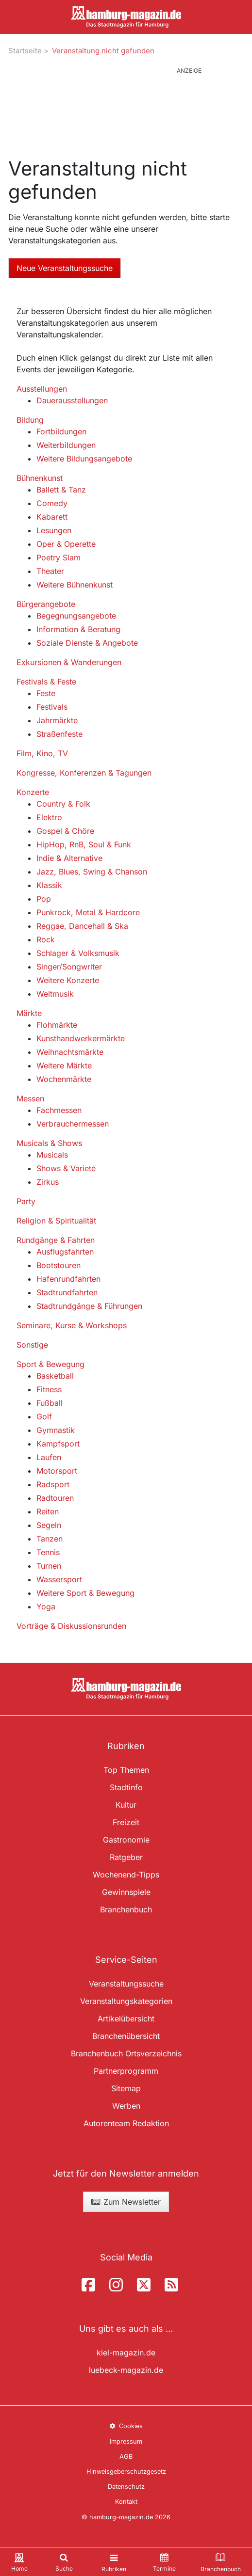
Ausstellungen (42, 389)
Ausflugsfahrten (65, 1251)
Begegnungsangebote (76, 615)
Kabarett (51, 517)
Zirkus (47, 1182)
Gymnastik (55, 1430)
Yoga (45, 1606)
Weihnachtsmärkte (69, 1052)
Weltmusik (55, 994)
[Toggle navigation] (114, 2561)
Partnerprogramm (126, 2071)
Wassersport (59, 1579)
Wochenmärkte (63, 1079)
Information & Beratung (78, 629)
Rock (45, 939)
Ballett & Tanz (61, 489)
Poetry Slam (58, 557)
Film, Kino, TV (42, 753)
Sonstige (32, 1345)
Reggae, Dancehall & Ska (82, 926)
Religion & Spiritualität (56, 1220)
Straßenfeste (59, 734)
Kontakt (126, 2501)
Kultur (126, 1805)
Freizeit (126, 1822)
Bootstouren (58, 1265)
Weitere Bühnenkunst (74, 584)
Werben (126, 2106)
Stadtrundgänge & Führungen (89, 1306)
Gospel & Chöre (65, 831)
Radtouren (55, 1498)
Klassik (49, 885)
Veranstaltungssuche (126, 1983)
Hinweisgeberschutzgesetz (126, 2471)
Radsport (52, 1484)
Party (26, 1201)
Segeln (48, 1525)
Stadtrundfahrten (67, 1292)
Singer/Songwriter (69, 966)
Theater (50, 571)
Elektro (49, 817)
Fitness (49, 1389)
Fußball (49, 1403)
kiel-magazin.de (126, 2352)
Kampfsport (58, 1443)
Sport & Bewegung (50, 1364)
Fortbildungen (61, 431)
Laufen (48, 1457)
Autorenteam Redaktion (126, 2123)
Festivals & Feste (46, 681)
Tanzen (49, 1538)
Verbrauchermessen (72, 1124)
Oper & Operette (66, 544)
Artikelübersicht (126, 2018)
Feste (45, 693)
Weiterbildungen (66, 445)
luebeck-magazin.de (126, 2370)
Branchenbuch (126, 1909)
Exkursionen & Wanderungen (69, 662)
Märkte (29, 1013)
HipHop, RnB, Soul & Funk (83, 844)
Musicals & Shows (49, 1143)
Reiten (47, 1511)
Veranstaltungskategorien (126, 2001)
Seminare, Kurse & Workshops (72, 1325)
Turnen (48, 1566)
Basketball (55, 1376)
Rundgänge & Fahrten (56, 1240)
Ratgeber (126, 1857)
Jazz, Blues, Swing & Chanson (91, 871)
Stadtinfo (126, 1787)
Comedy (51, 503)
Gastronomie (126, 1840)
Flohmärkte (56, 1025)
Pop (43, 899)
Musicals (52, 1155)
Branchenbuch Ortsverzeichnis (126, 2053)
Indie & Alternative (69, 858)
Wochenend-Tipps (126, 1874)
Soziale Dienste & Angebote (87, 643)
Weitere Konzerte (67, 980)
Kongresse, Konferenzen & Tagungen (84, 773)
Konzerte (33, 792)
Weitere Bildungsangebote (84, 458)
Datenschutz (126, 2486)
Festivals (51, 707)
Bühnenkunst (40, 478)
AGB (126, 2456)
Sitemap (126, 2088)
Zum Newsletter (125, 2202)
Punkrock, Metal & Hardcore (88, 912)
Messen (30, 1098)
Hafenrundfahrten (68, 1279)
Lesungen (53, 530)
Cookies (125, 2426)
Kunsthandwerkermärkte (80, 1038)
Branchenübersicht (126, 2036)
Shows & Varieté (66, 1168)
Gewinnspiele (126, 1892)
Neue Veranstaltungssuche (65, 268)
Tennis (48, 1552)
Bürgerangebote (46, 604)
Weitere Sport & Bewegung (85, 1593)
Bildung (30, 420)
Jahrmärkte (57, 720)
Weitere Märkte (64, 1065)
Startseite (25, 50)
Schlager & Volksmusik (77, 953)
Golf (44, 1416)
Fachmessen (59, 1110)
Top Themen (126, 1770)
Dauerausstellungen (72, 400)
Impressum (126, 2441)
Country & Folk (63, 804)
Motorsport (56, 1471)
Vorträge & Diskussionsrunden (71, 1626)
